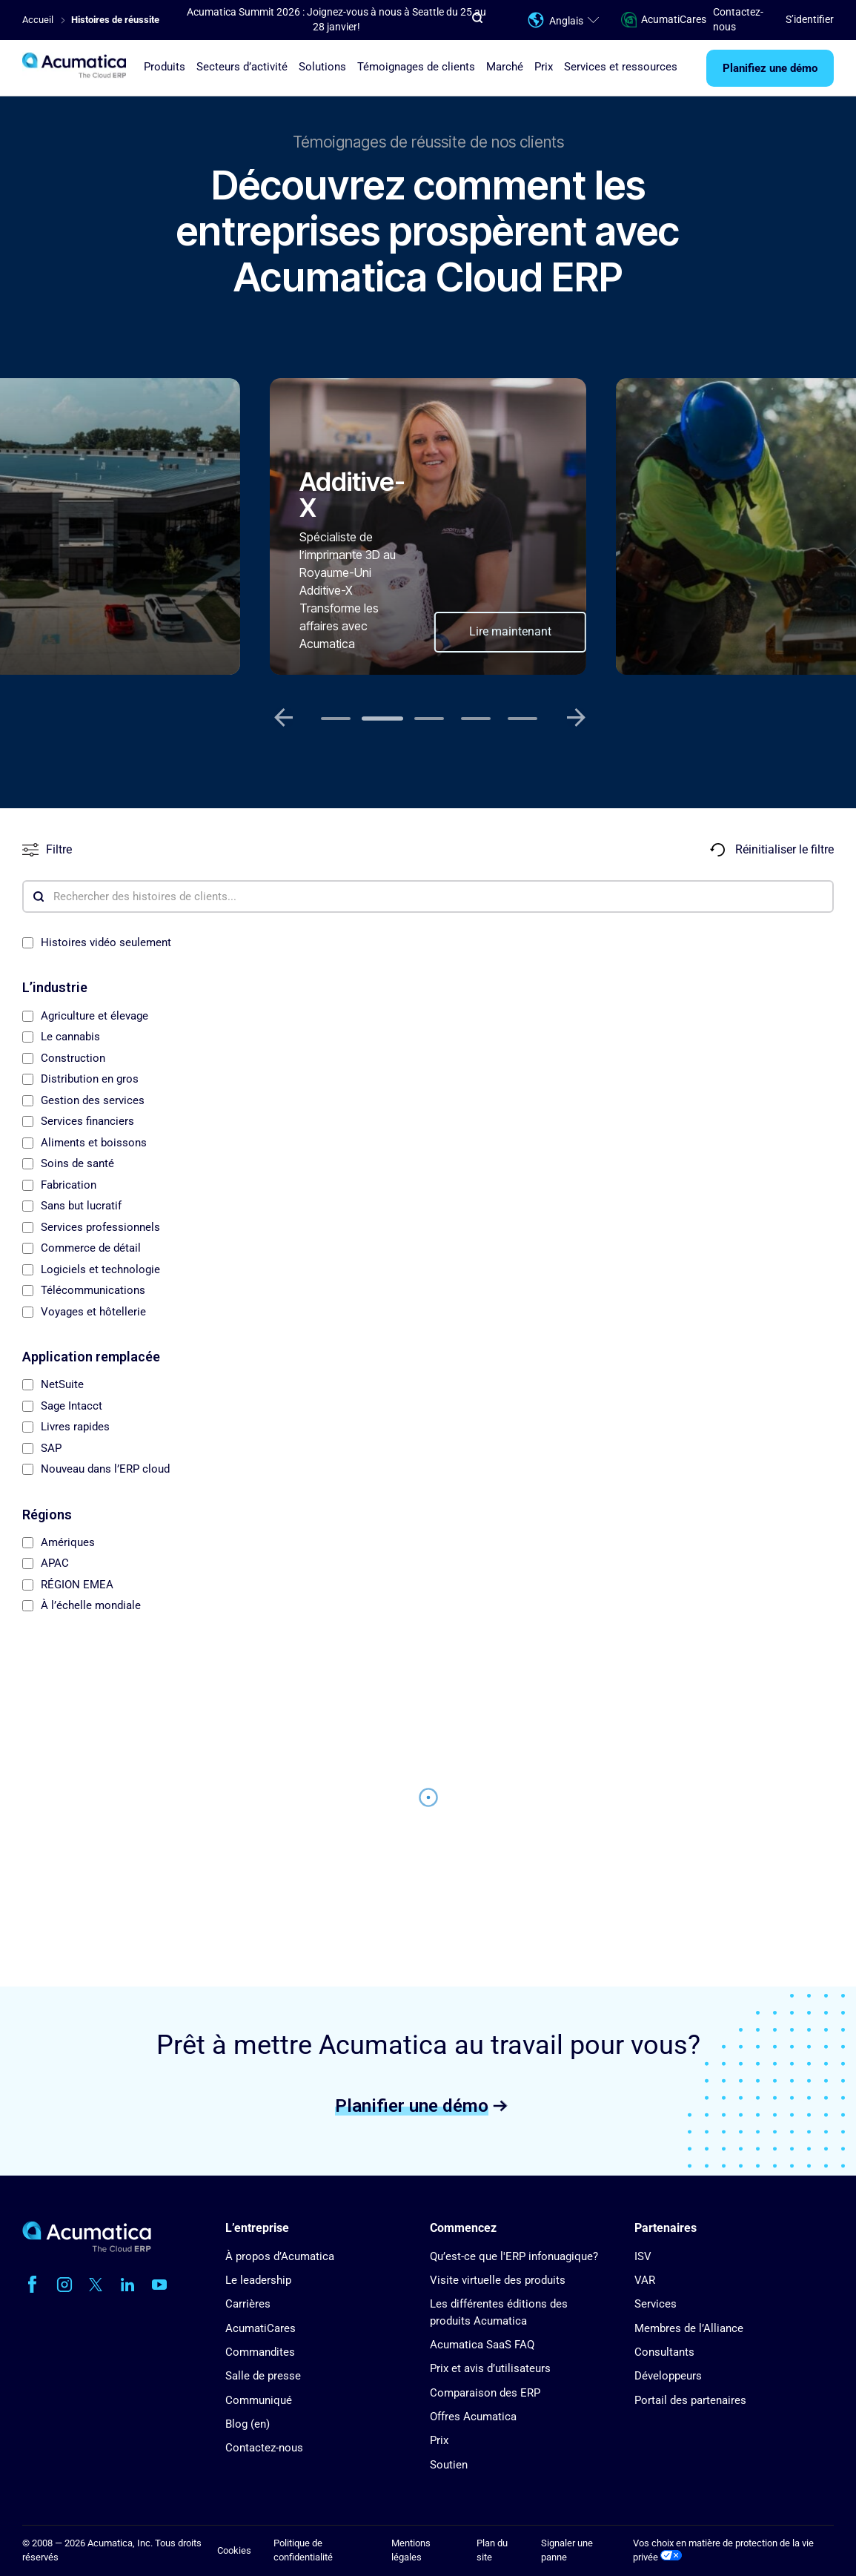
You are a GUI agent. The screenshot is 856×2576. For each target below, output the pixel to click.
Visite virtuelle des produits (497, 2280)
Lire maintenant (510, 631)
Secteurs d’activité (242, 66)
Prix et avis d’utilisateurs (490, 2368)
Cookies (234, 2550)
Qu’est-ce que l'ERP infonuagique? (514, 2256)
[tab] (336, 718)
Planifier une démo (411, 2105)
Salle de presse (263, 2375)
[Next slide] (576, 718)
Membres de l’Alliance (688, 2328)
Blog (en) (247, 2424)
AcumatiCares (656, 20)
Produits (164, 66)
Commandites (260, 2352)
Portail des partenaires (690, 2400)
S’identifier (810, 19)
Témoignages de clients (416, 66)
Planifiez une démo (770, 68)
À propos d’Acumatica (279, 2256)
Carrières (248, 2304)
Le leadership (258, 2280)
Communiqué (258, 2400)
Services (655, 2304)
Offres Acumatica (473, 2416)
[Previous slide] (284, 718)
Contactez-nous (264, 2447)
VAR (644, 2280)
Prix (543, 66)
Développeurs (668, 2375)
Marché (504, 66)
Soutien (449, 2464)
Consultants (664, 2352)
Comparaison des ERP (485, 2393)
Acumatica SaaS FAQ (482, 2344)
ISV (642, 2256)
